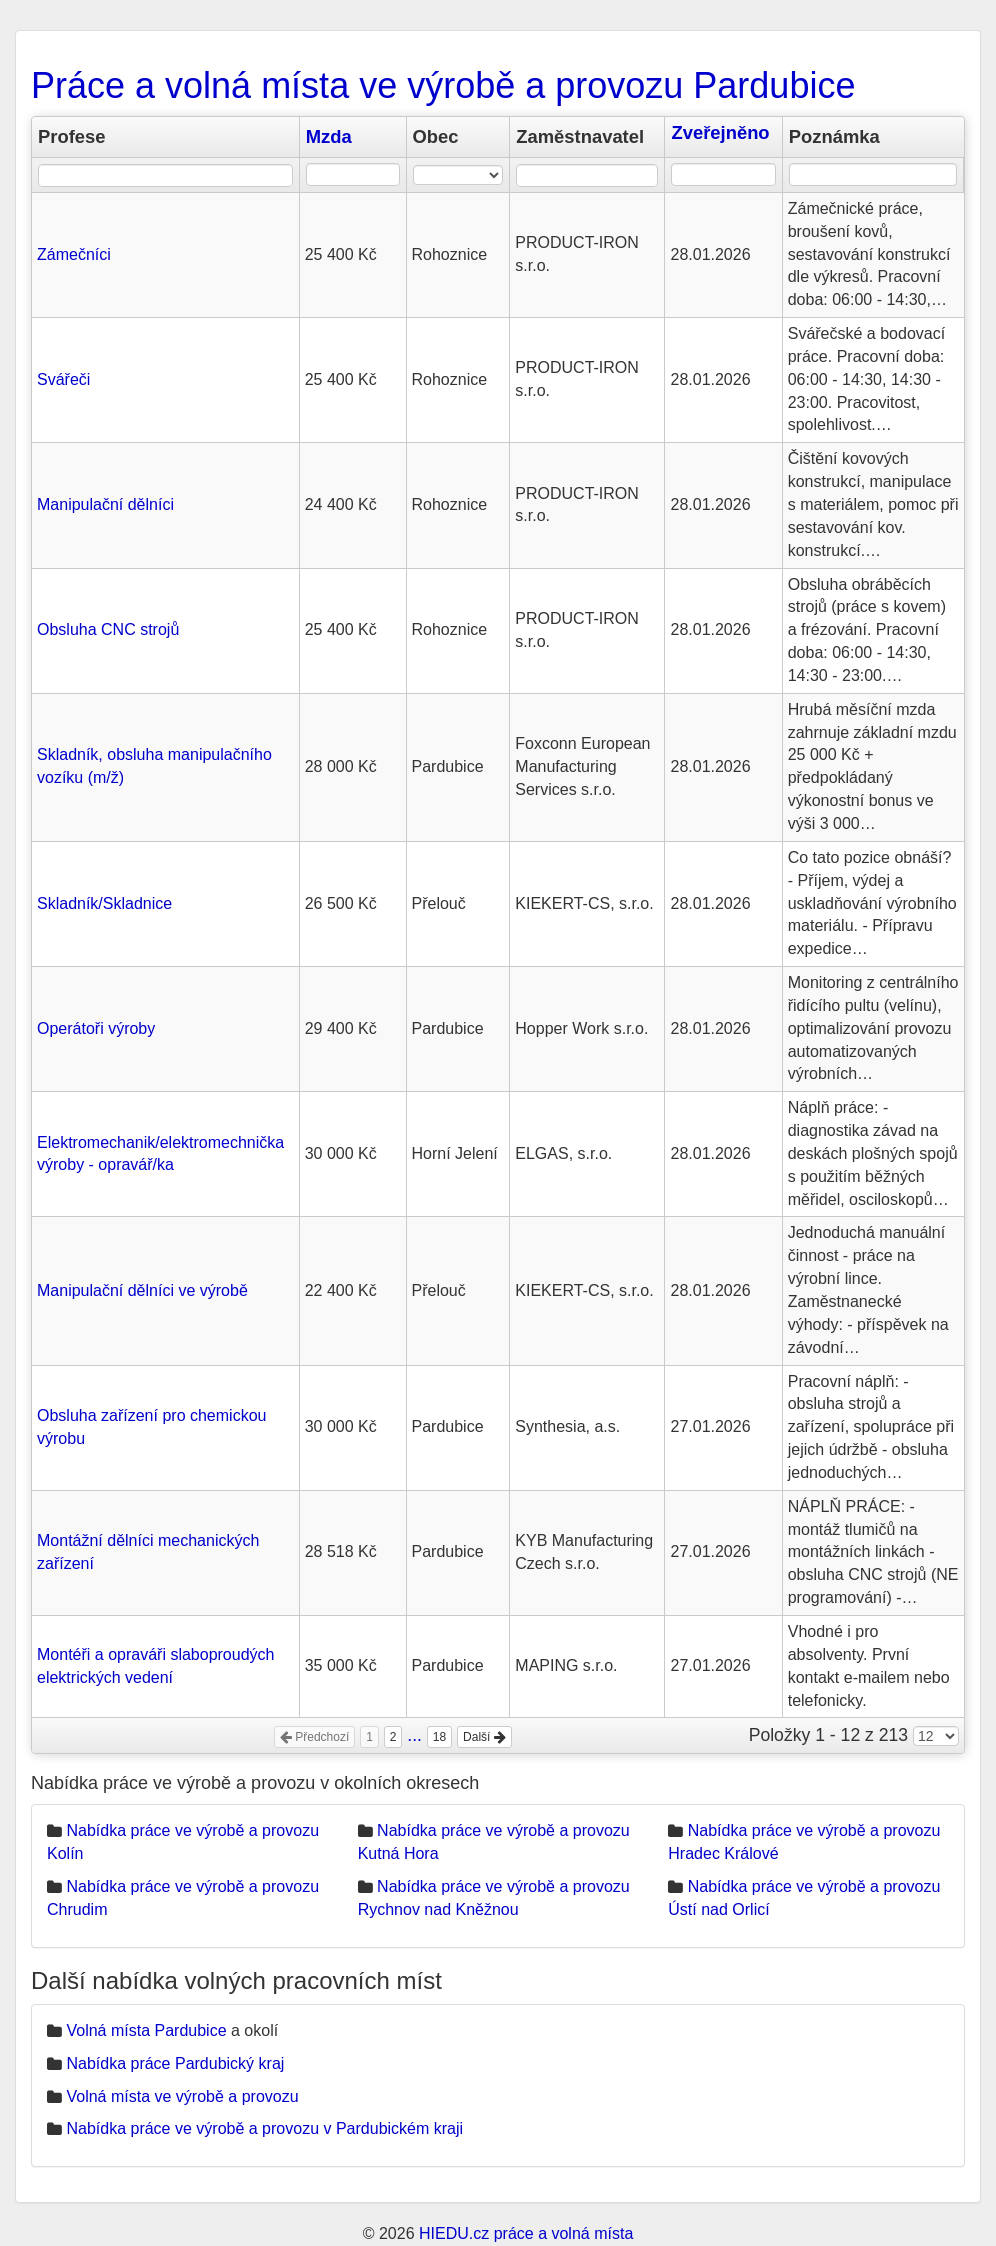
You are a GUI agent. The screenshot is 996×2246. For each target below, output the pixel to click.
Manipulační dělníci (105, 504)
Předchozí (314, 1737)
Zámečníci (74, 254)
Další (484, 1737)
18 (439, 1737)
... (414, 1735)
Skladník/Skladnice (104, 903)
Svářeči (63, 379)
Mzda (329, 136)
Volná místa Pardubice (146, 2030)
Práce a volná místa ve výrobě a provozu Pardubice (443, 85)
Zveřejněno (720, 132)
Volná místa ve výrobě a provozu (182, 2096)
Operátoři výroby (96, 1028)
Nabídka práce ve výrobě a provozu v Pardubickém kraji (264, 2128)
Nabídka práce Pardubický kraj (175, 2063)
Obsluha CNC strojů (108, 629)
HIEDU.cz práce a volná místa (526, 2233)
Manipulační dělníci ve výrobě (142, 1290)
